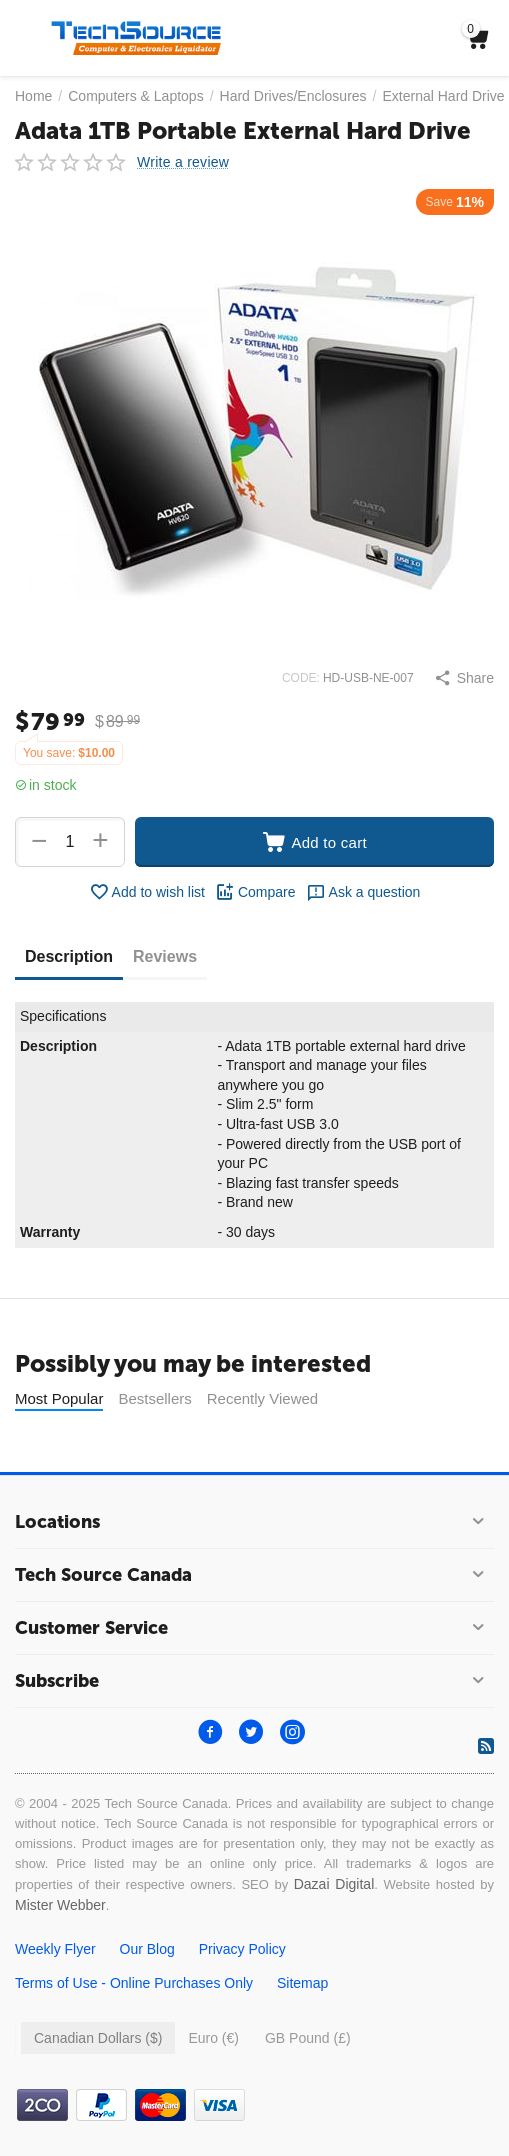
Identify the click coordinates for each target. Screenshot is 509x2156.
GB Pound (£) (308, 2038)
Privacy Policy (242, 1949)
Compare (255, 892)
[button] (464, 678)
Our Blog (147, 1949)
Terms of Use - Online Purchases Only (134, 1983)
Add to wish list (147, 892)
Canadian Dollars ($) (98, 2038)
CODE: (301, 678)
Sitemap (302, 1983)
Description (69, 956)
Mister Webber (60, 1905)
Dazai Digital (334, 1884)
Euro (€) (213, 2038)
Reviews (165, 956)
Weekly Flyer (55, 1949)
